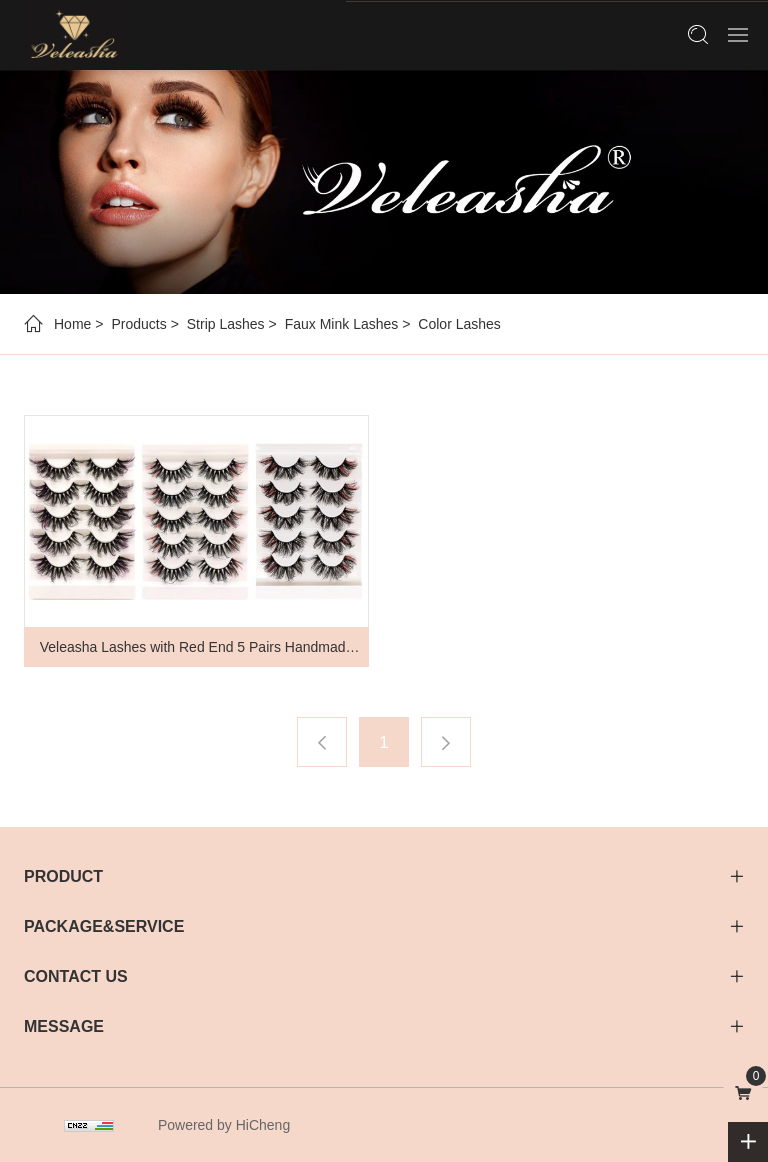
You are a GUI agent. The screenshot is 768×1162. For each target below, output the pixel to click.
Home (72, 324)
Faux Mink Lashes (342, 324)
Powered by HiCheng (224, 1125)
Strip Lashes (226, 324)
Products (138, 324)
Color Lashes (459, 324)
